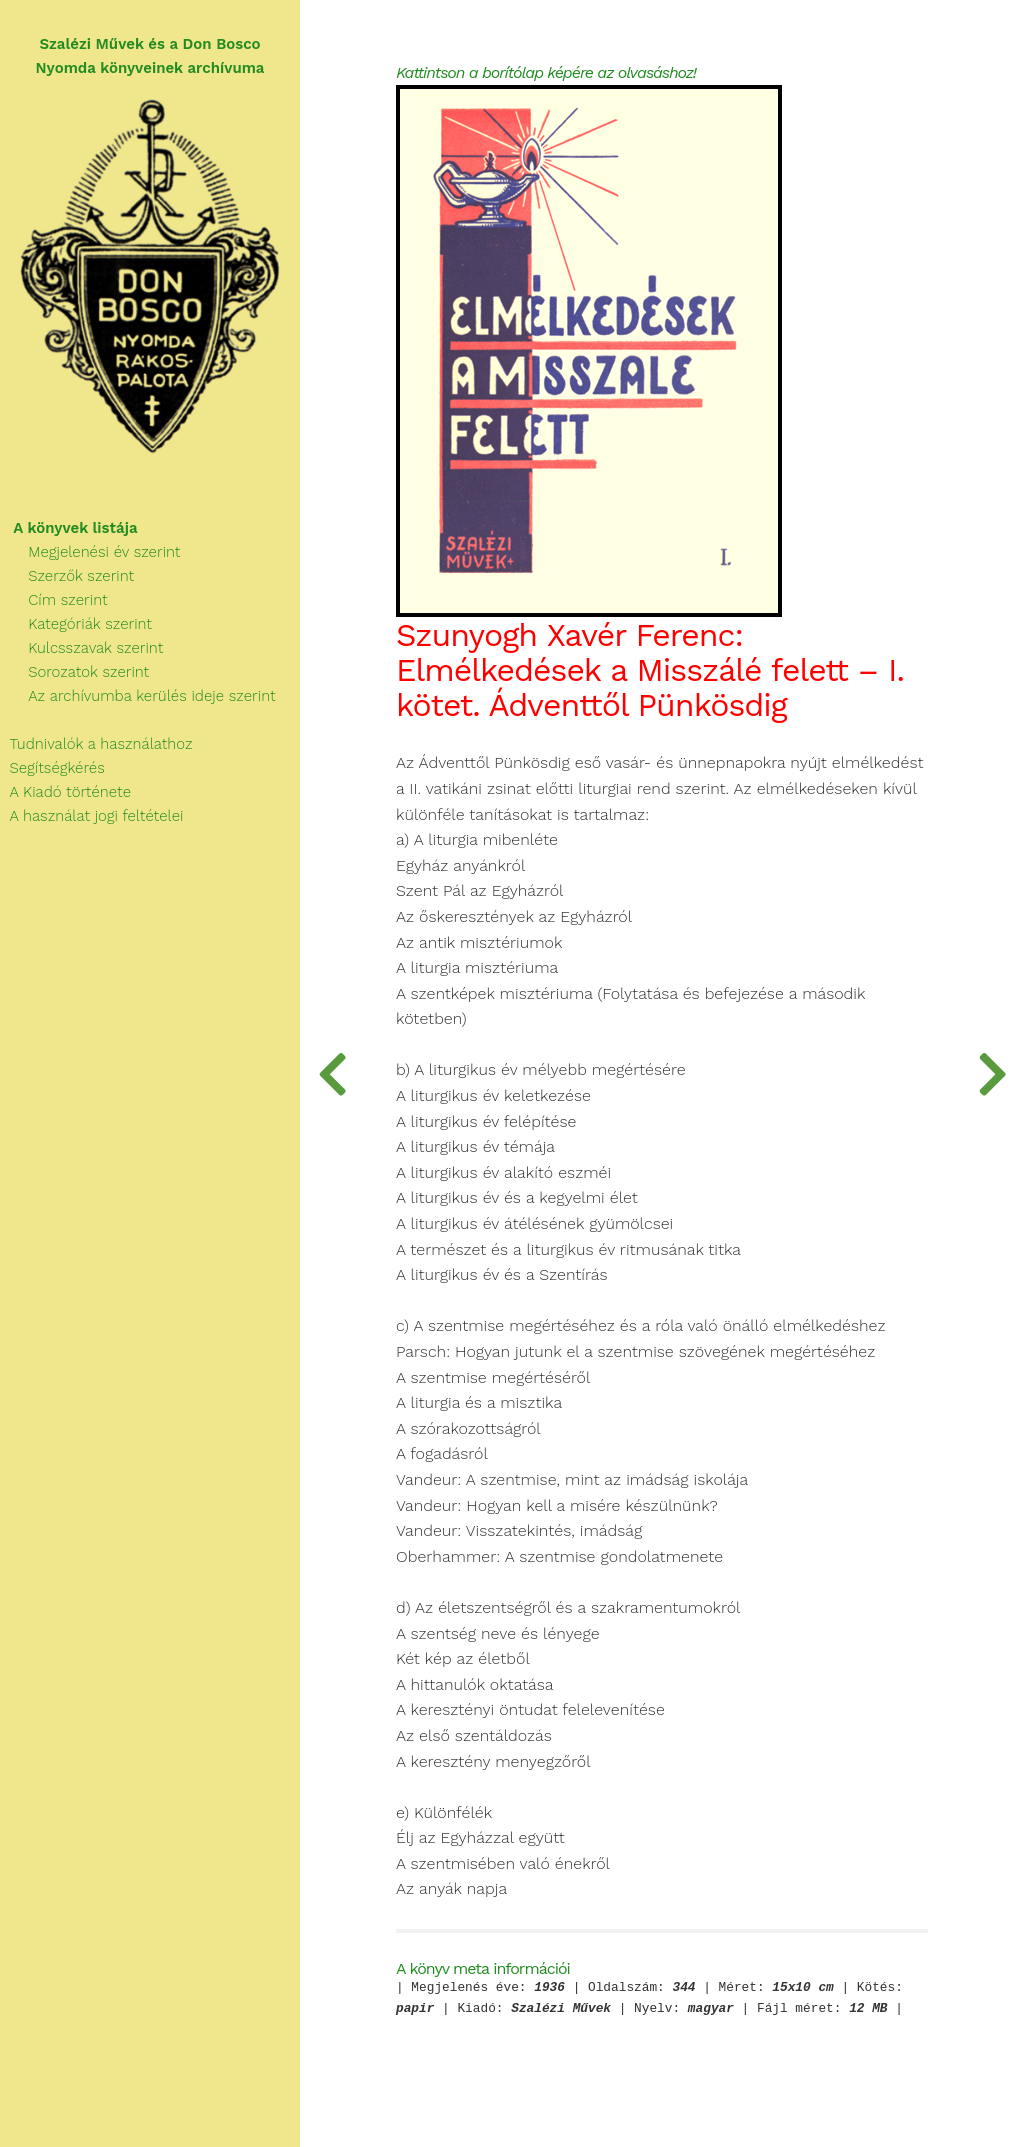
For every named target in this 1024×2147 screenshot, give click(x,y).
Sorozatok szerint (74, 672)
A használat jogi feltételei (91, 816)
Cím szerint (54, 600)
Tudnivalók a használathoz (96, 744)
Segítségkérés (52, 768)
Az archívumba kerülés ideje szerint (138, 696)
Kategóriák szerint (76, 624)
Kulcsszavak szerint (81, 648)
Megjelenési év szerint (90, 552)
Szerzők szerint (67, 576)
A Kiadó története (65, 792)
